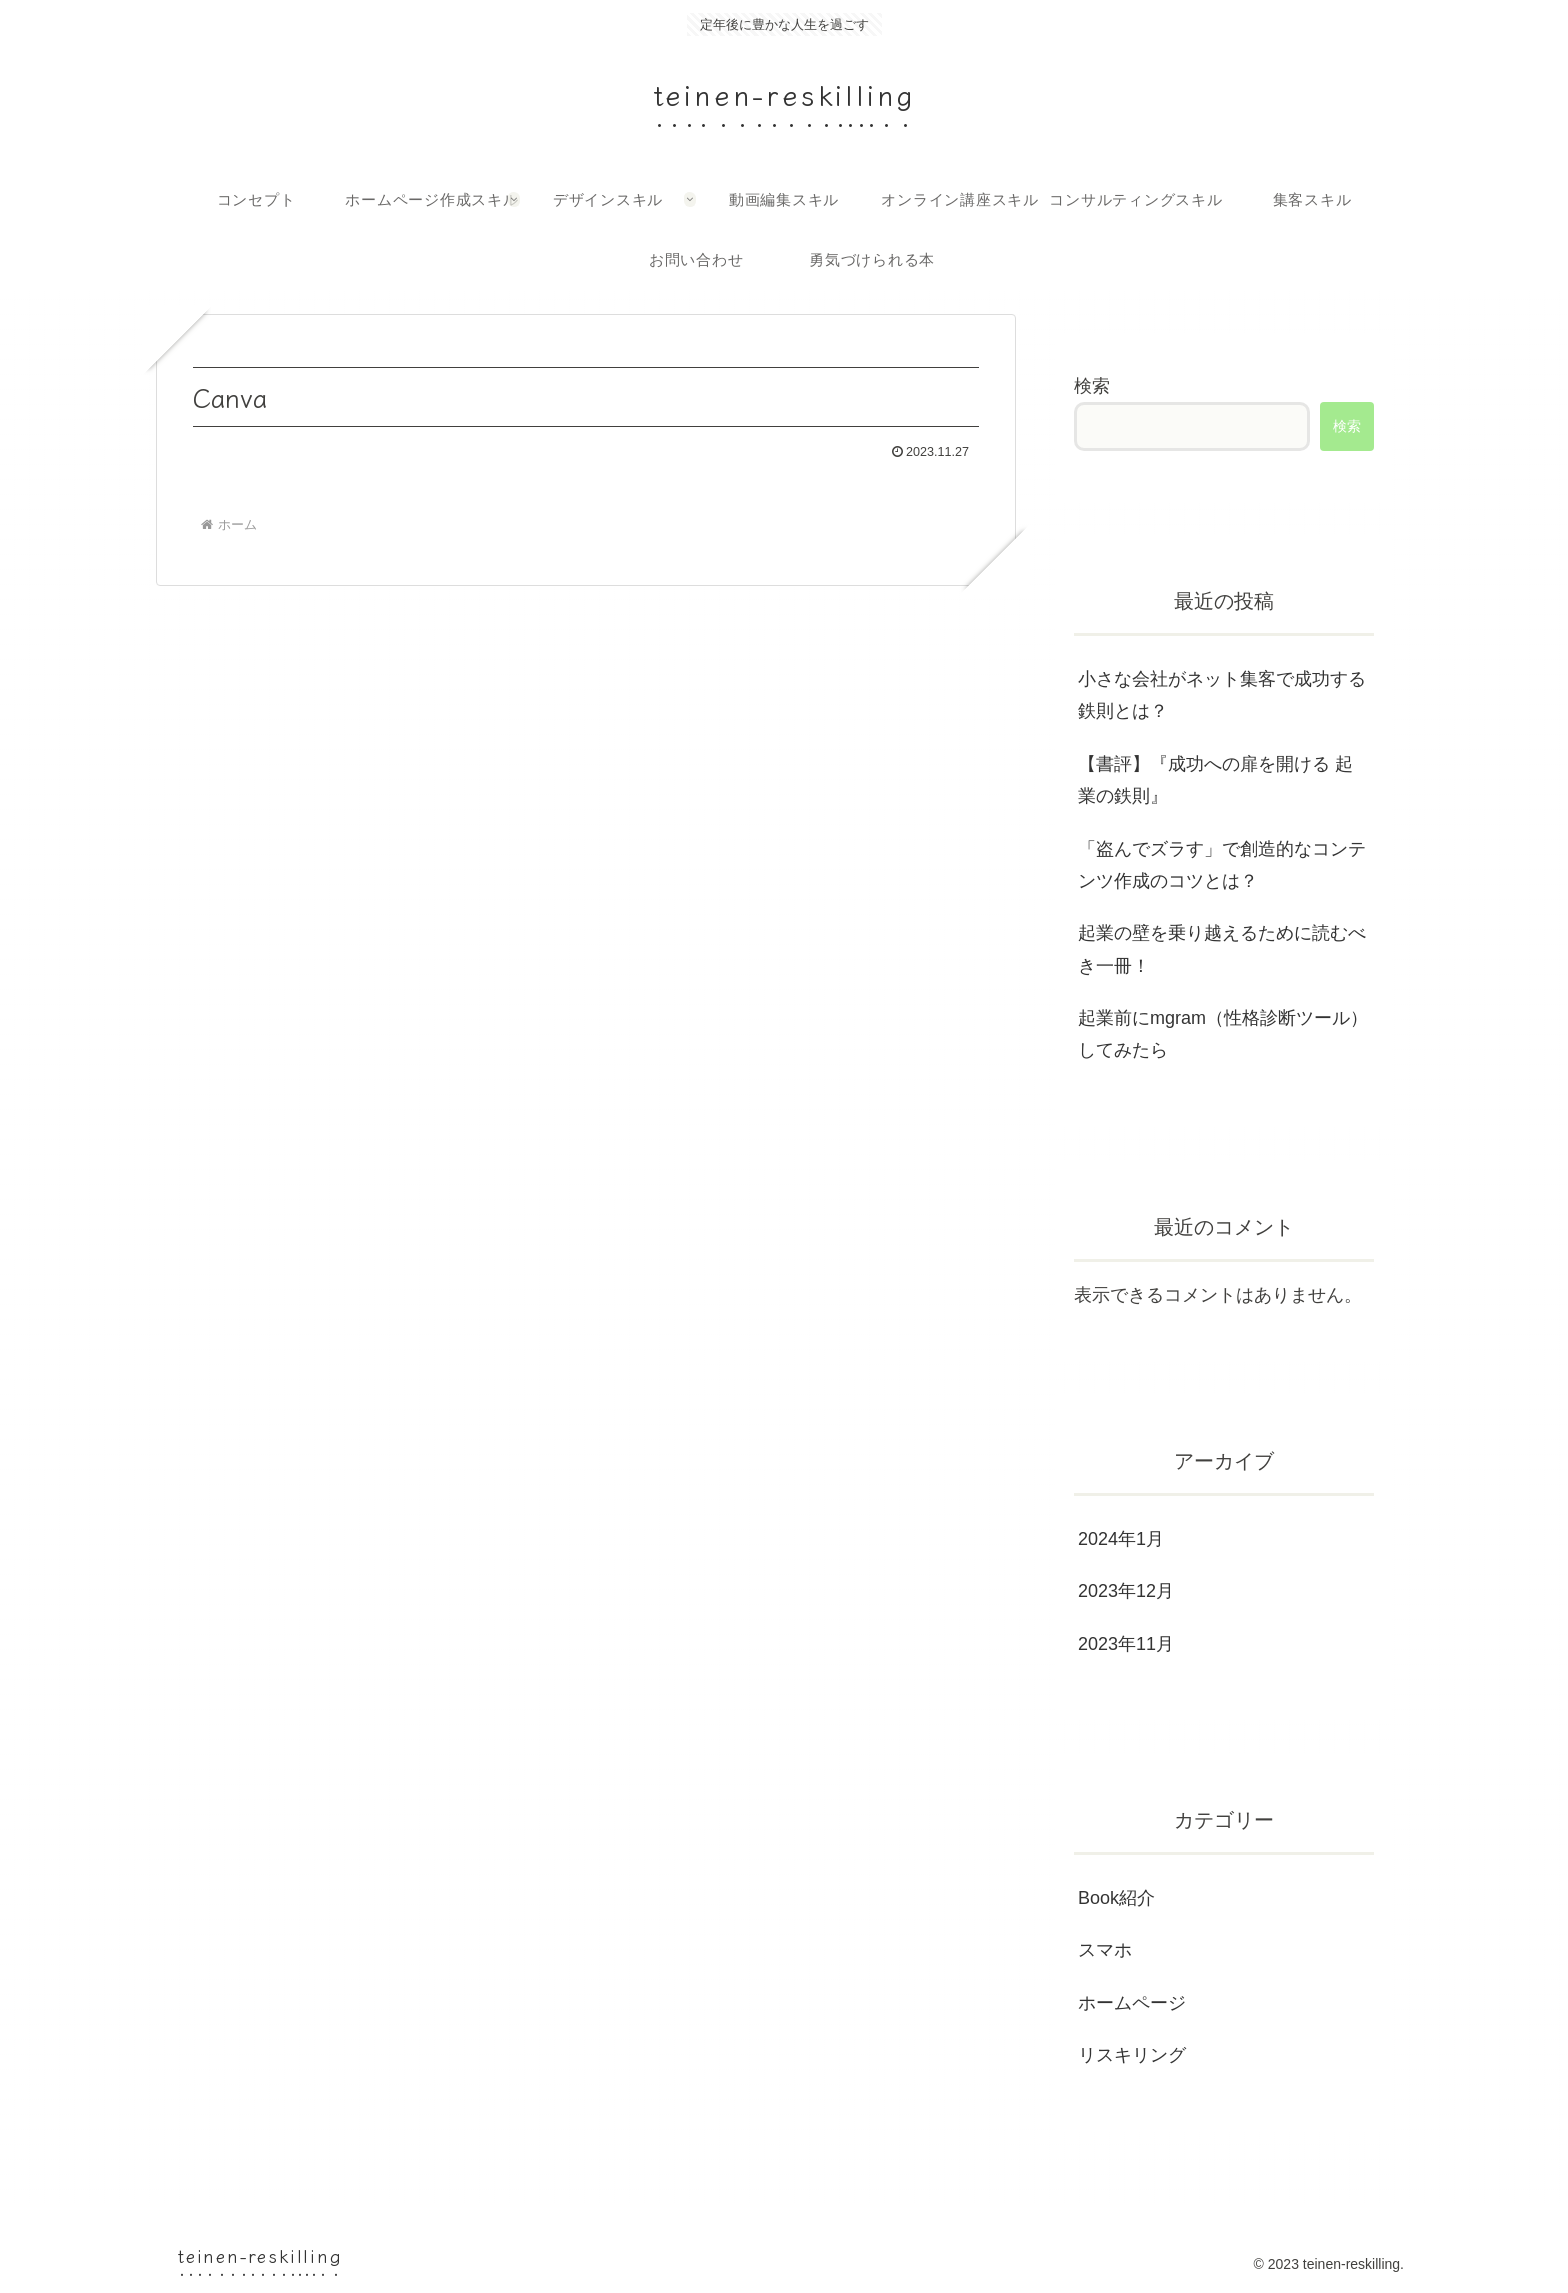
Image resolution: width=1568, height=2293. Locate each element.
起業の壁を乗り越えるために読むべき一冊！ (1222, 949)
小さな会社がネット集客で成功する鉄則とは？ (1222, 695)
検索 (1092, 386)
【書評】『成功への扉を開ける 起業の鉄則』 (1215, 780)
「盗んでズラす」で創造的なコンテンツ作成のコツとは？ (1222, 865)
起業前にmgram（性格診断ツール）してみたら (1223, 1034)
